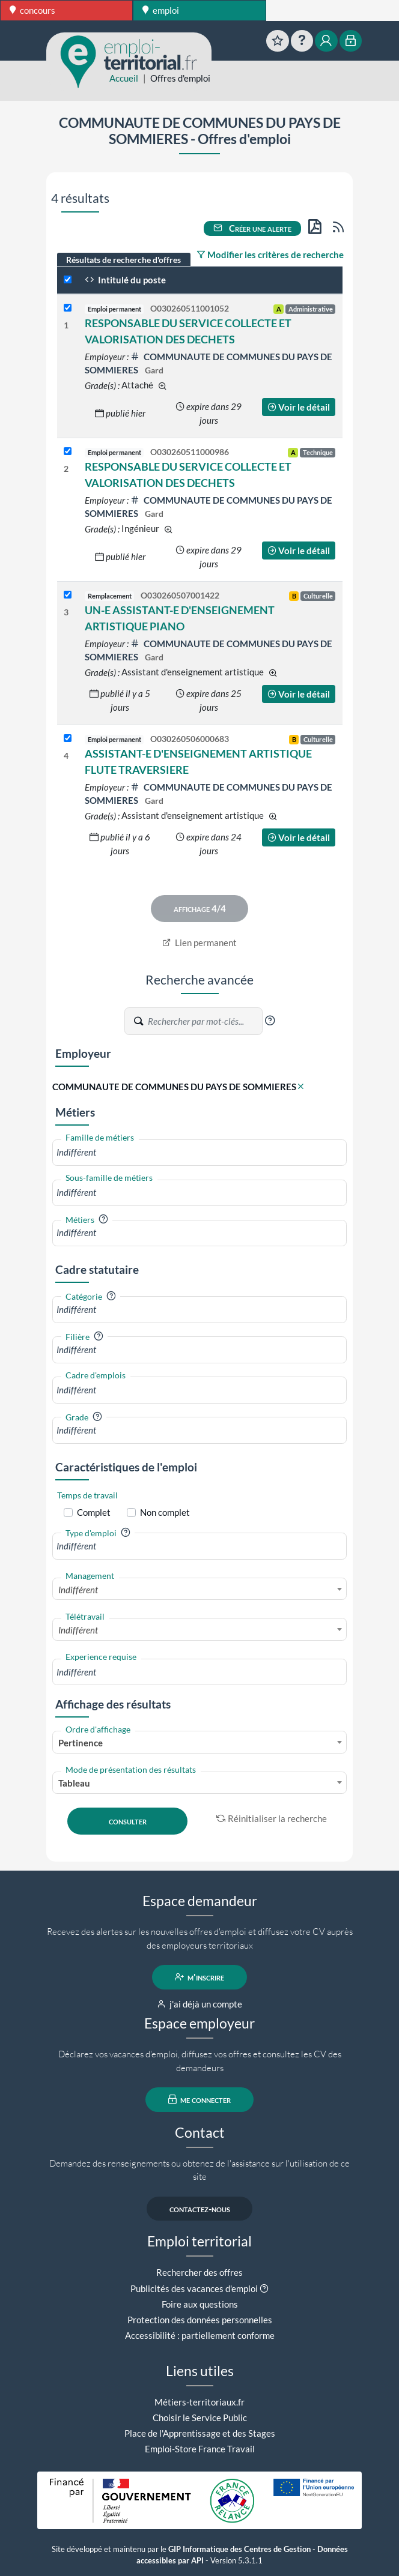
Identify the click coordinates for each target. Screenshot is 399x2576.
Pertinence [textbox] (80, 1742)
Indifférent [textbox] (78, 1589)
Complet (94, 1512)
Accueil (123, 78)
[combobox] (199, 1152)
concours (32, 10)
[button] (269, 1020)
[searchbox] (199, 1152)
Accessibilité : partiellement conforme (200, 2335)
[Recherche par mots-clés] (204, 1021)
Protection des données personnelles (199, 2319)
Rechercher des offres (199, 2272)
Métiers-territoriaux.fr (199, 2402)
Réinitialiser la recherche (271, 1818)
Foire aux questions (200, 2304)
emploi (160, 10)
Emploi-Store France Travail (200, 2448)
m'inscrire (200, 1976)
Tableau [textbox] (74, 1783)
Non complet (165, 1512)
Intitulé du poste (125, 279)
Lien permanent (199, 942)
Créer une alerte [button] (252, 228)
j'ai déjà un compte (200, 2003)
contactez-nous (199, 2208)
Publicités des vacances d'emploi (194, 2288)
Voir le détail (298, 407)
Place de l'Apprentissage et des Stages (199, 2433)
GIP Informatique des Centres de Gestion (239, 2549)
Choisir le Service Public (200, 2417)
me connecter (199, 2099)
